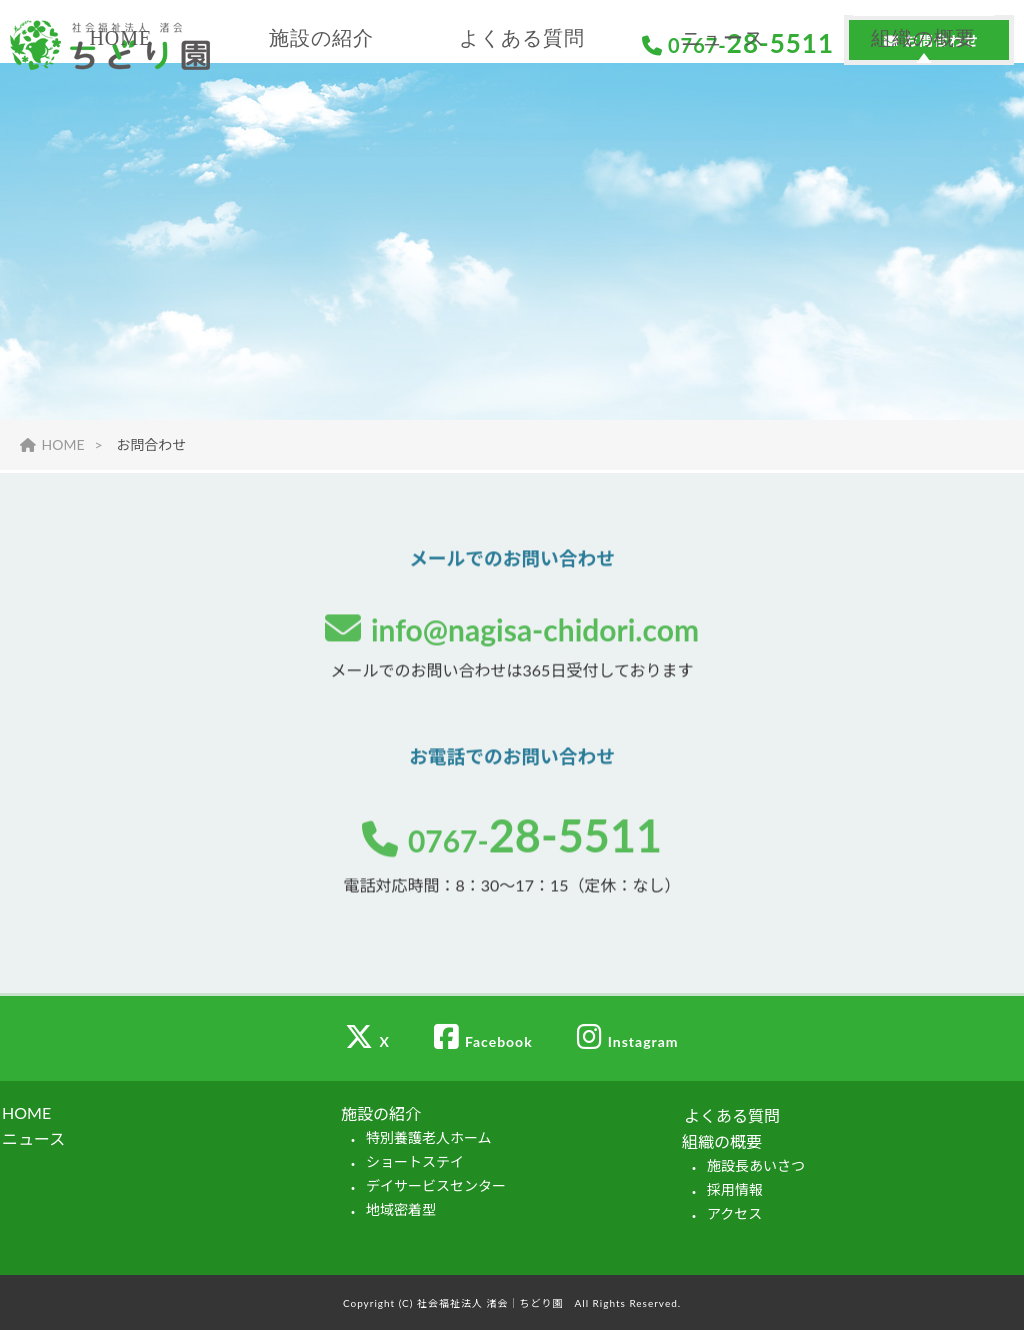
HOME (120, 125)
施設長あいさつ (756, 1165)
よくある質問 (522, 125)
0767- (512, 842)
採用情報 (735, 1189)
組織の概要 (923, 125)
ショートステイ (415, 1161)
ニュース (723, 125)
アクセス (734, 1213)
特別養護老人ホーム (429, 1137)
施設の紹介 (321, 125)
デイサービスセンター (436, 1185)
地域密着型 (401, 1209)
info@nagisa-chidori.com (512, 631)
